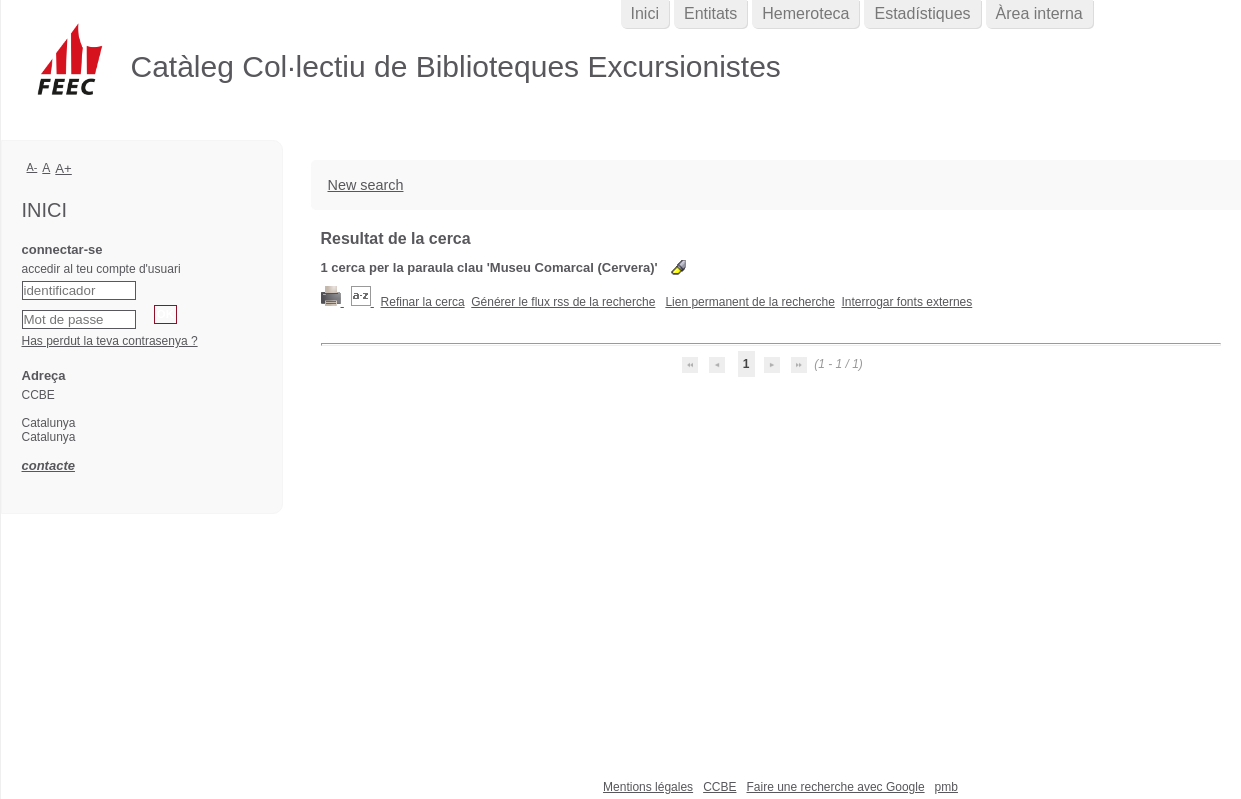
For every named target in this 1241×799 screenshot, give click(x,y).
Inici (645, 13)
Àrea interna (1039, 13)
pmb (946, 787)
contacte (48, 465)
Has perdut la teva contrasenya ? (110, 341)
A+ (63, 168)
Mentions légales (648, 787)
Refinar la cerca (423, 302)
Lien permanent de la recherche (749, 302)
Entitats (710, 13)
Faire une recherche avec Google (835, 787)
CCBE (719, 787)
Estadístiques (922, 13)
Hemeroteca (805, 13)
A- (32, 167)
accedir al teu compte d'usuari (101, 269)
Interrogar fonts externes (907, 302)
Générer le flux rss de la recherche (563, 302)
